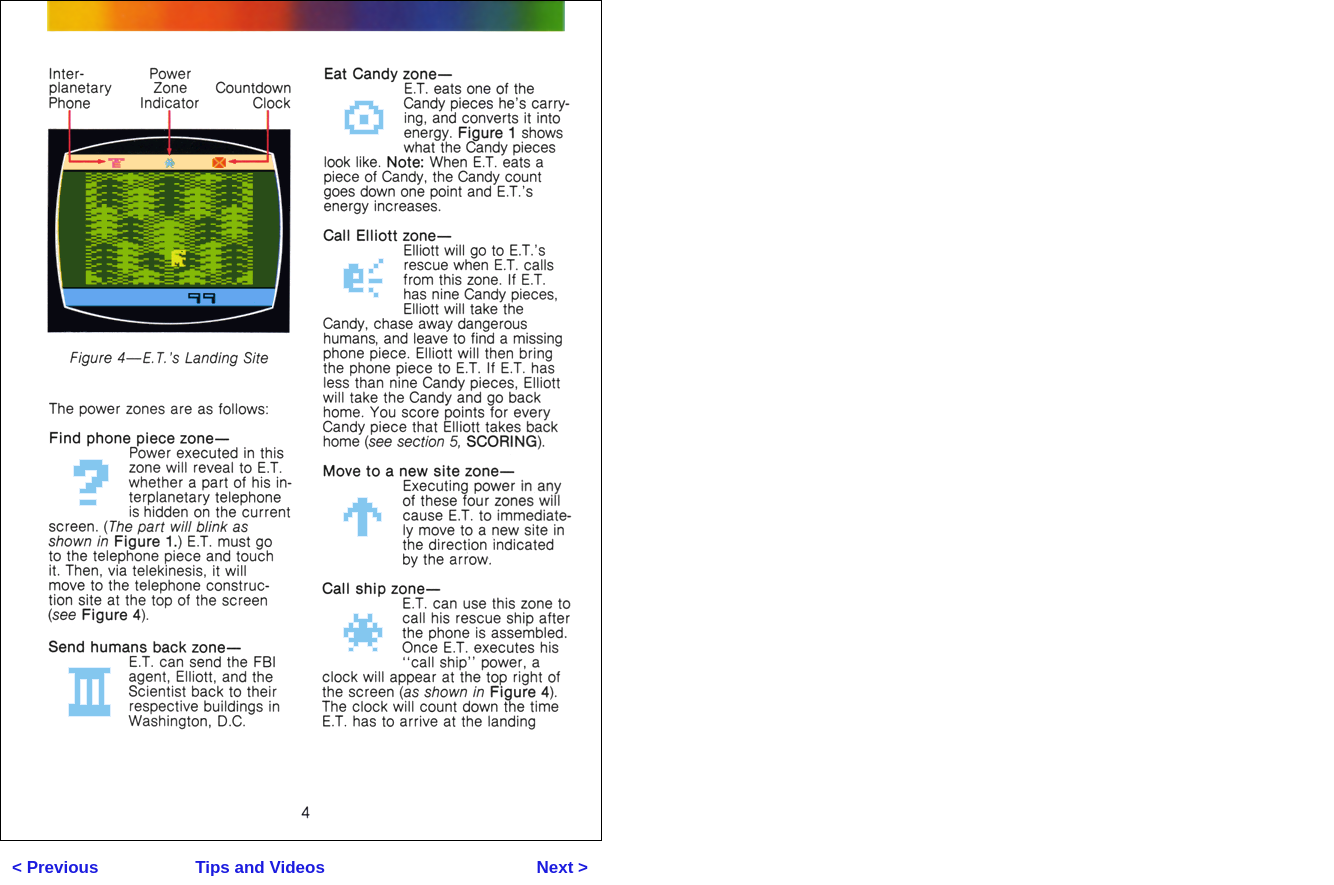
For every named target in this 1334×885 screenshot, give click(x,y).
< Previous (55, 867)
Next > (563, 867)
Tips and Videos (260, 867)
